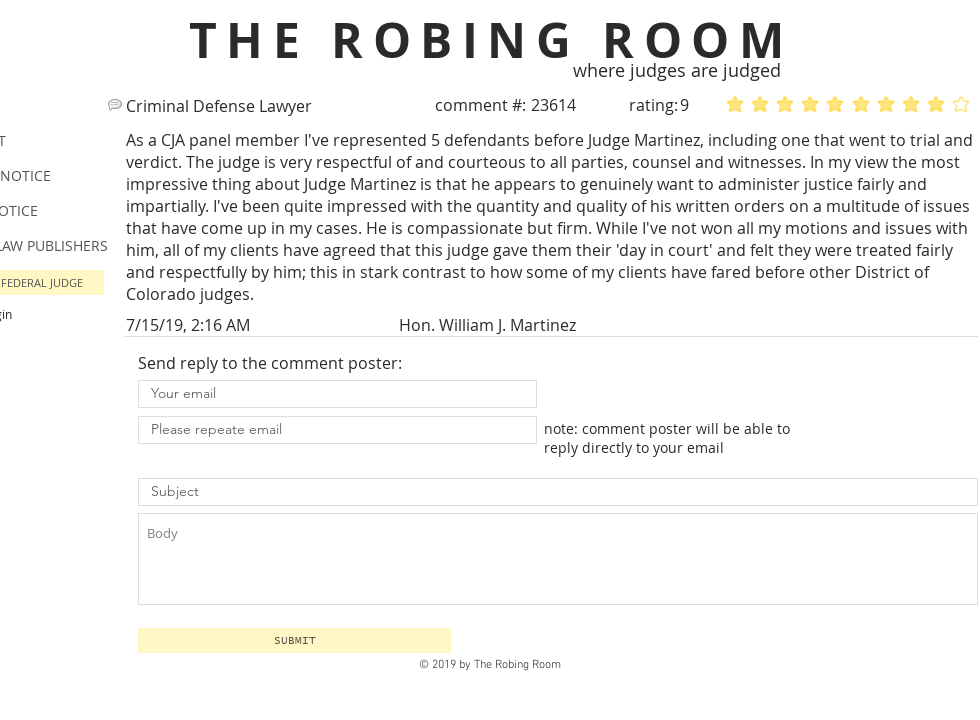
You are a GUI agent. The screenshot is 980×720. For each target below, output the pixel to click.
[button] (294, 640)
